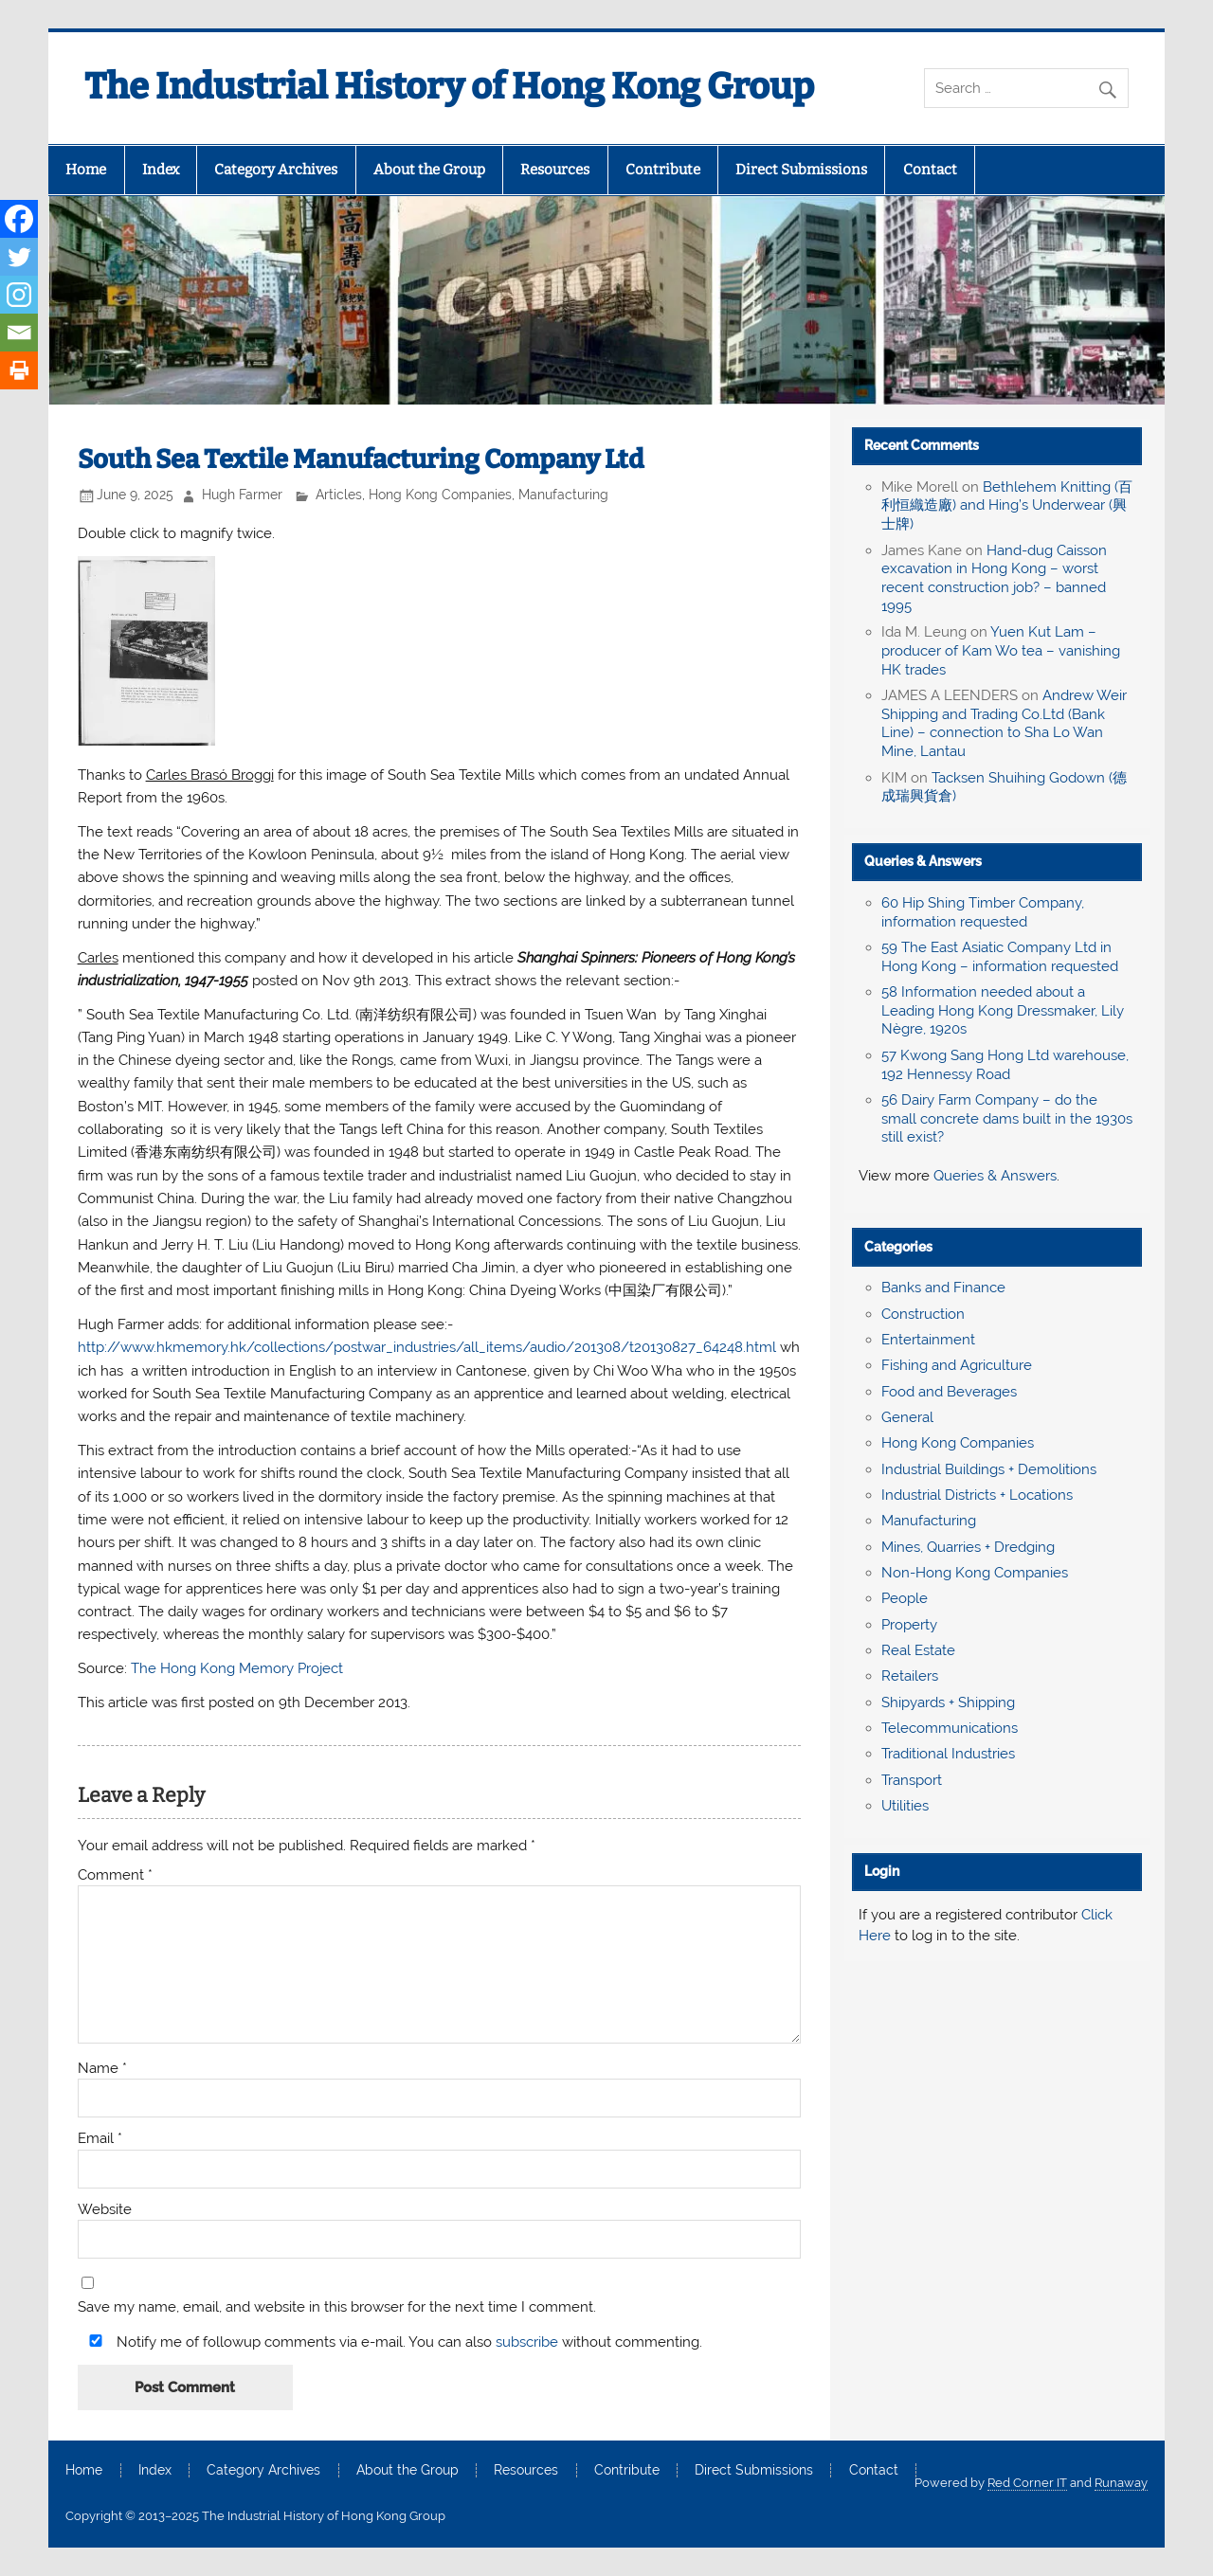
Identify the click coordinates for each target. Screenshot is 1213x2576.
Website (105, 2210)
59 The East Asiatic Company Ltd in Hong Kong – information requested (999, 957)
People (904, 1598)
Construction (923, 1314)
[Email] (19, 332)
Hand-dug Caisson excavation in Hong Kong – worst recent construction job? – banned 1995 (994, 578)
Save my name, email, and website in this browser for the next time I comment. (337, 2307)
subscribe (527, 2342)
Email (100, 2139)
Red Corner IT (1027, 2483)
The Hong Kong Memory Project (237, 1668)
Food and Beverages (949, 1391)
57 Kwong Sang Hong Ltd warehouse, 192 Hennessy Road (1005, 1065)
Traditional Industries (948, 1753)
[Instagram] (19, 295)
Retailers (909, 1675)
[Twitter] (19, 257)
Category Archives (275, 169)
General (907, 1417)
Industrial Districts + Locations (977, 1495)
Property (909, 1624)
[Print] (19, 370)
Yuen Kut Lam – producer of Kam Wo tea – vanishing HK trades (1000, 650)
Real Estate (918, 1650)
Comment (115, 1875)
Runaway (1121, 2483)
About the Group (429, 169)
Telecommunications (949, 1728)
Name (102, 2069)
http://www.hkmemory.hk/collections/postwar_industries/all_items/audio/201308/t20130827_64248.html (427, 1347)
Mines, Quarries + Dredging (968, 1547)
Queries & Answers (923, 861)
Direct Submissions (801, 169)
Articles (339, 494)
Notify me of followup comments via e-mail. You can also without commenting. (391, 2341)
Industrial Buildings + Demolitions (988, 1469)
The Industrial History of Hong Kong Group (449, 86)
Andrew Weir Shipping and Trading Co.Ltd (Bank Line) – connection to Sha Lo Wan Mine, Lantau (1004, 723)
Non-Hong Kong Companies (974, 1572)
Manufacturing (563, 494)
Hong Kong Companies (440, 494)
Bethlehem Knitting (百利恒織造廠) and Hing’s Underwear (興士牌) (1006, 505)
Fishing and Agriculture (956, 1365)
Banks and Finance (943, 1287)
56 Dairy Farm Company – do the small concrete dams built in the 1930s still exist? (1006, 1118)
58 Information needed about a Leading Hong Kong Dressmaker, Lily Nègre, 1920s (1002, 1010)
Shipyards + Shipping (948, 1702)
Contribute (662, 169)
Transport (911, 1780)
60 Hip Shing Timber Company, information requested (982, 912)
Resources (554, 169)
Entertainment (928, 1339)
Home (85, 169)
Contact (930, 169)
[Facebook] (19, 219)
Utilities (905, 1805)
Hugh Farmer (242, 494)
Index (160, 169)
